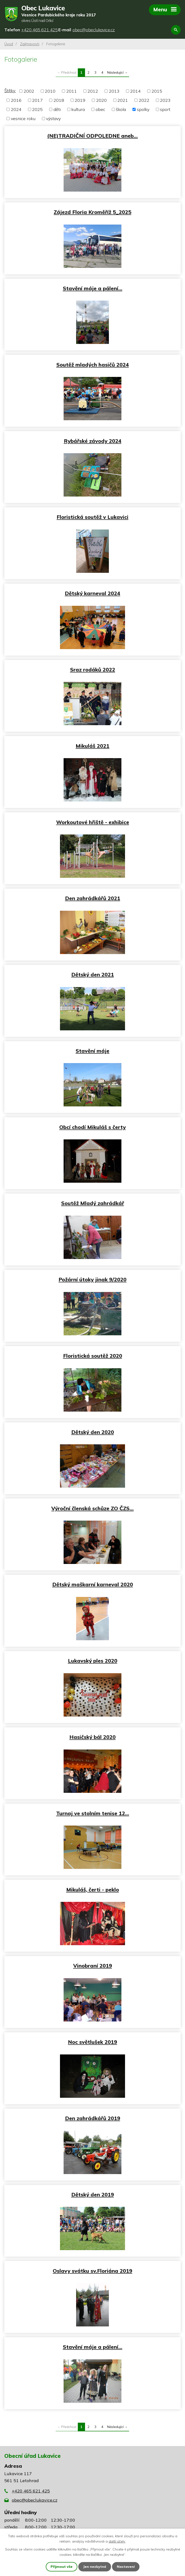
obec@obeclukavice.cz (34, 2500)
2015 (157, 91)
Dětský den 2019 (92, 2194)
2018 (58, 100)
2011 (71, 91)
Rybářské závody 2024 (92, 441)
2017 (37, 100)
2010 (50, 91)
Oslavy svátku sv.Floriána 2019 (92, 2270)
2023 (165, 100)
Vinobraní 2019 (92, 1965)
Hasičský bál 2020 (92, 1737)
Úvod (8, 44)
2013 (114, 91)
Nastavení (126, 2566)
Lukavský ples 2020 (92, 1660)
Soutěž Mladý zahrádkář (92, 1203)
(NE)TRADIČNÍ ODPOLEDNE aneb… (92, 135)
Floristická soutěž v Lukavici (92, 517)
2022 (144, 100)
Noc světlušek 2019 (92, 2042)
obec (100, 109)
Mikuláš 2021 (92, 745)
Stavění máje (92, 1050)
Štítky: (10, 90)
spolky (143, 109)
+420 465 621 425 (31, 2491)
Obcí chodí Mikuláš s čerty (92, 1127)
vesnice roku (23, 118)
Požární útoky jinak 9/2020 (92, 1279)
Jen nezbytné (94, 2566)
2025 (37, 109)
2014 (135, 91)
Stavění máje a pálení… (92, 288)
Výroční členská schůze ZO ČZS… (92, 1508)
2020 (101, 100)
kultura (78, 109)
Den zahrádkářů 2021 (92, 898)
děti (57, 109)
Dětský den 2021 (92, 974)
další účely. (117, 2541)
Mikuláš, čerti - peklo (92, 1889)
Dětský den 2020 (92, 1432)
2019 (80, 100)
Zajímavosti (29, 44)
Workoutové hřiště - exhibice (92, 822)
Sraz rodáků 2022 (92, 669)
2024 (16, 109)
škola (121, 109)
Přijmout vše (62, 2566)
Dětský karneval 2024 (92, 593)
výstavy (53, 118)
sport (165, 109)
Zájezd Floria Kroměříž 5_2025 (92, 212)
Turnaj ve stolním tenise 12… (92, 1813)
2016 (16, 100)
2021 (122, 100)
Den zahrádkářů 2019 (92, 2118)
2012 (92, 91)
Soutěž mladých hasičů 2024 (92, 364)
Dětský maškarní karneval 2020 (92, 1584)
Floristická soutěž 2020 (92, 1355)
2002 (29, 91)
